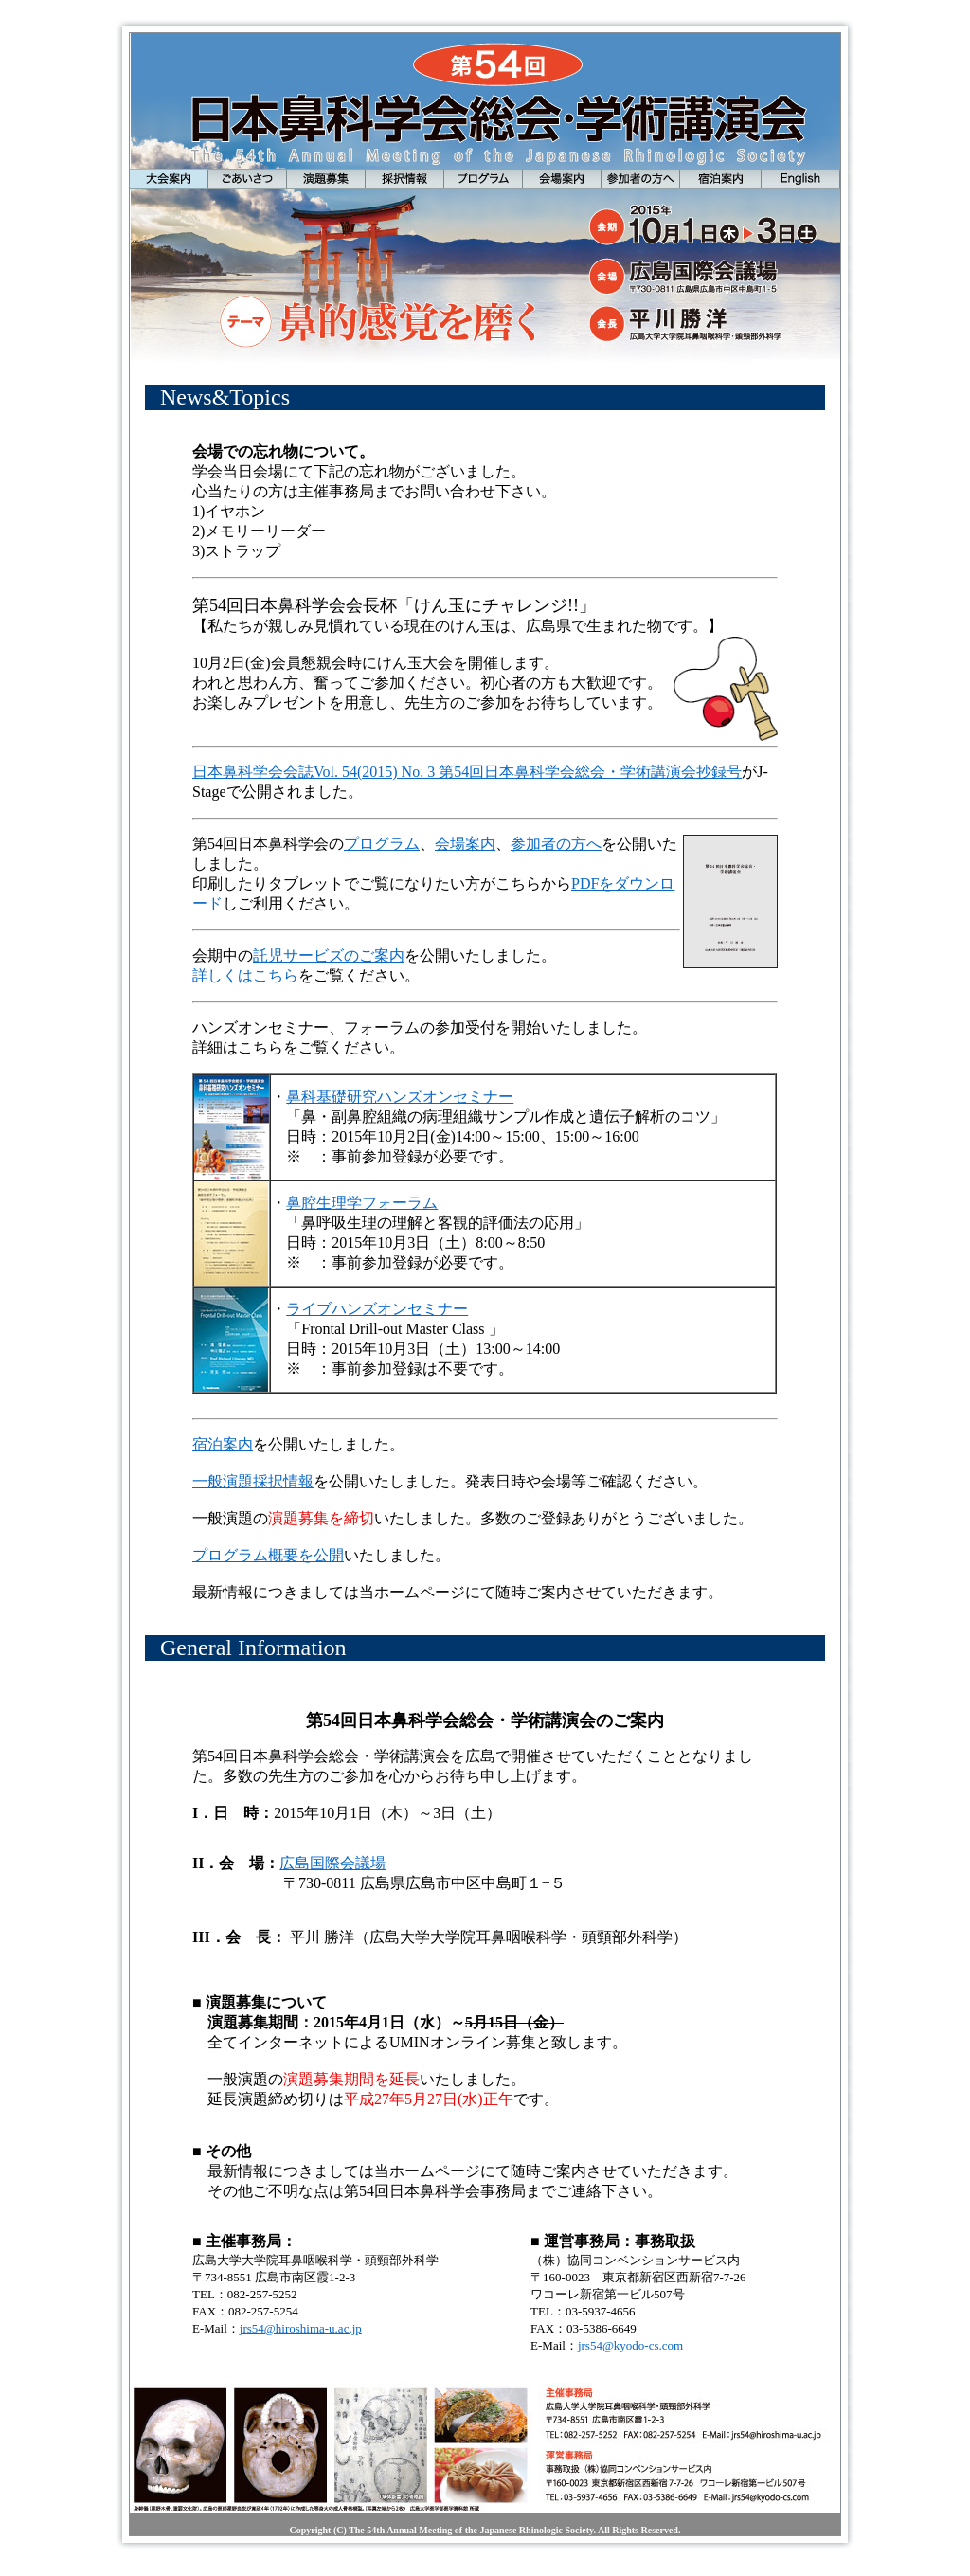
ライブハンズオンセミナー (377, 1309)
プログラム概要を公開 (268, 1555)
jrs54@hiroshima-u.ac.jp (301, 2328)
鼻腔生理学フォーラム (362, 1203)
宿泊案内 (222, 1444)
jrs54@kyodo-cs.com (630, 2345)
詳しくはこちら (245, 975)
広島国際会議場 (332, 1863)
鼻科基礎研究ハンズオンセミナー (399, 1097)
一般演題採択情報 (253, 1481)
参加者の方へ (556, 844)
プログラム (382, 844)
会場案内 (465, 844)
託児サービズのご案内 (328, 955)
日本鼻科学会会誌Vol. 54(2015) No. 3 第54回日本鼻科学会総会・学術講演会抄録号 (467, 772)
